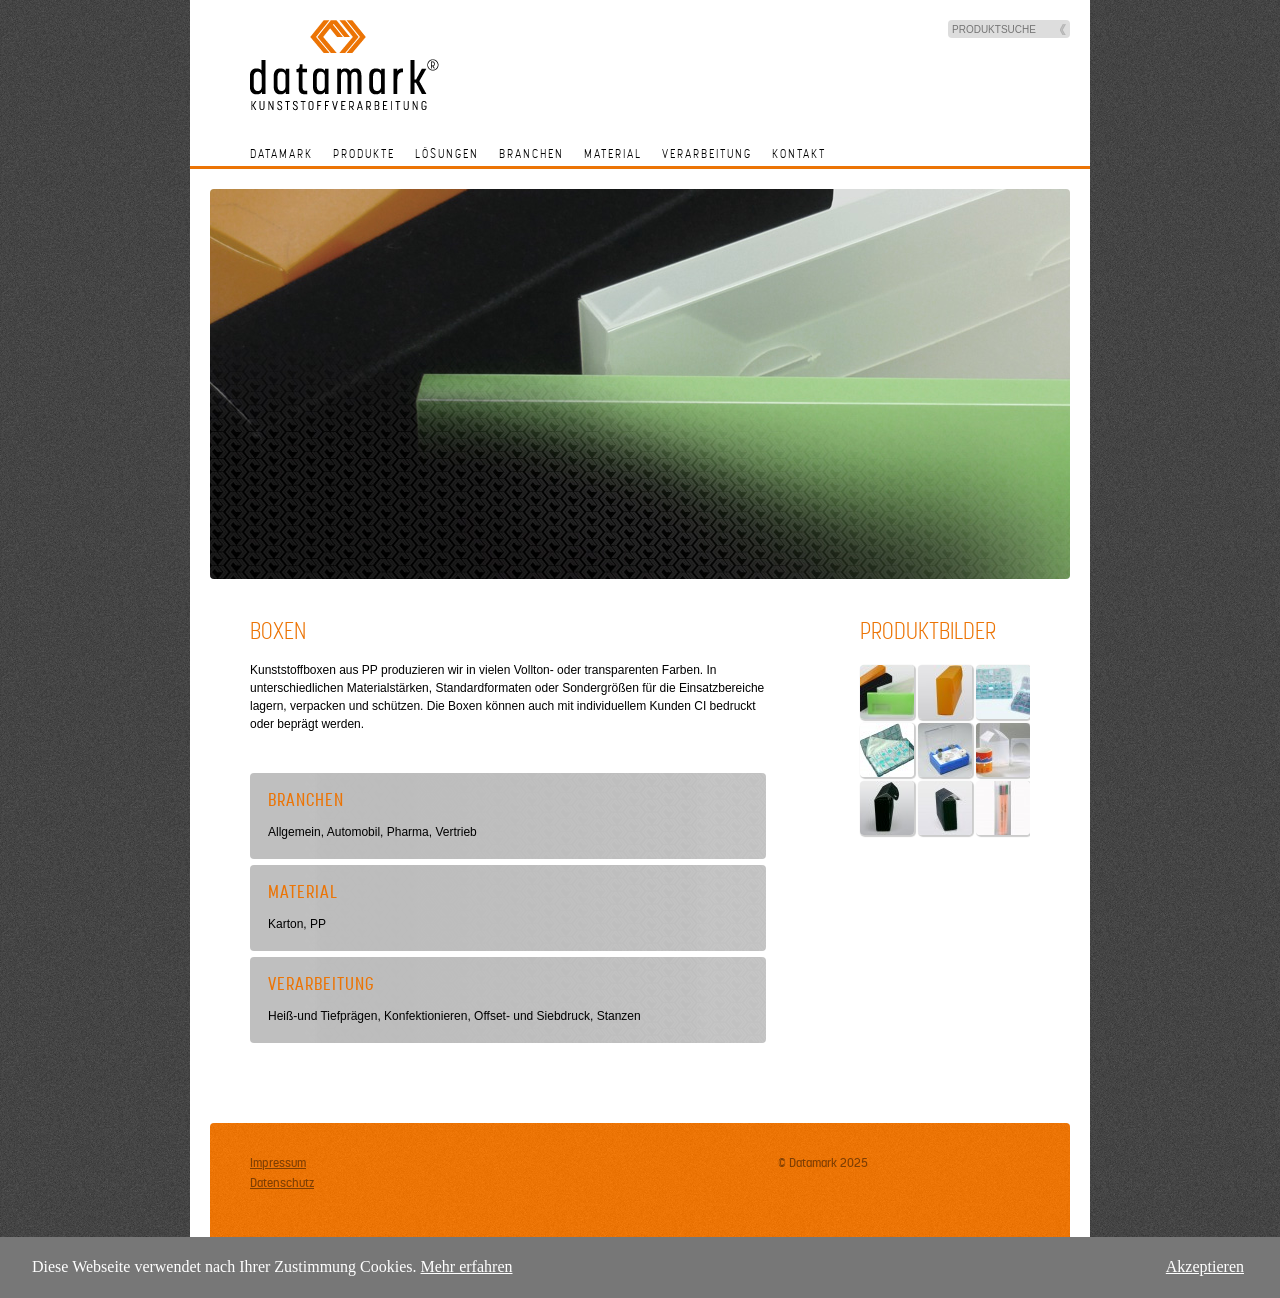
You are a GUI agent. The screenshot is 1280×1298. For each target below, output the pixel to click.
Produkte (364, 153)
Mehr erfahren (467, 1266)
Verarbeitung (707, 153)
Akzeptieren (1205, 1266)
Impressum (278, 1163)
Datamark (281, 153)
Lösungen (447, 153)
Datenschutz (282, 1183)
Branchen (531, 153)
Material (613, 153)
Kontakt (799, 153)
